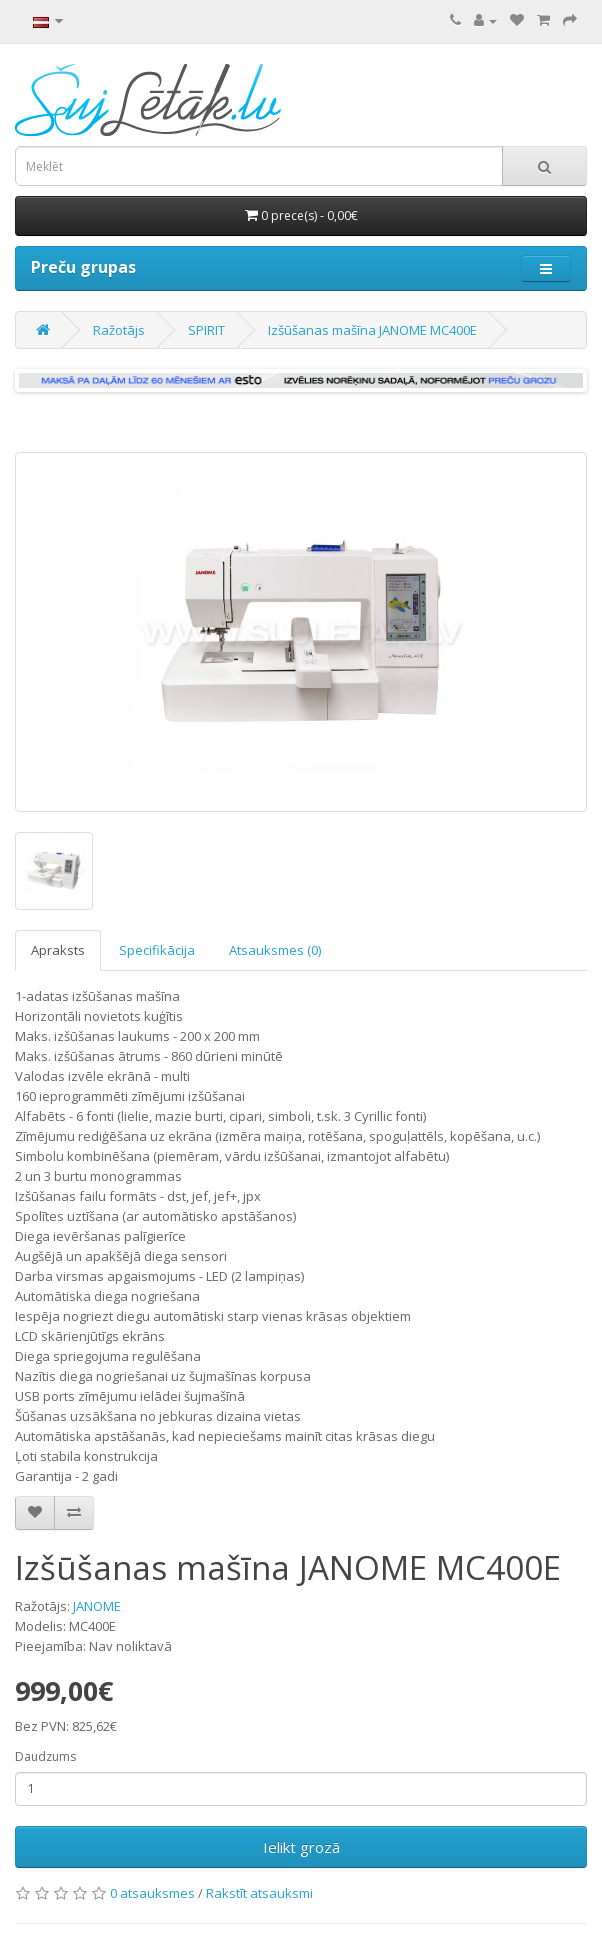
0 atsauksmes (152, 1893)
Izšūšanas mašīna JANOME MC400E (372, 330)
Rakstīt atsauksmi (259, 1893)
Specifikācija (157, 950)
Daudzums (45, 1756)
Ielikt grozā (301, 1847)
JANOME (97, 1606)
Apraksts (58, 950)
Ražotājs (119, 330)
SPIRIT (206, 330)
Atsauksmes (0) (275, 950)
